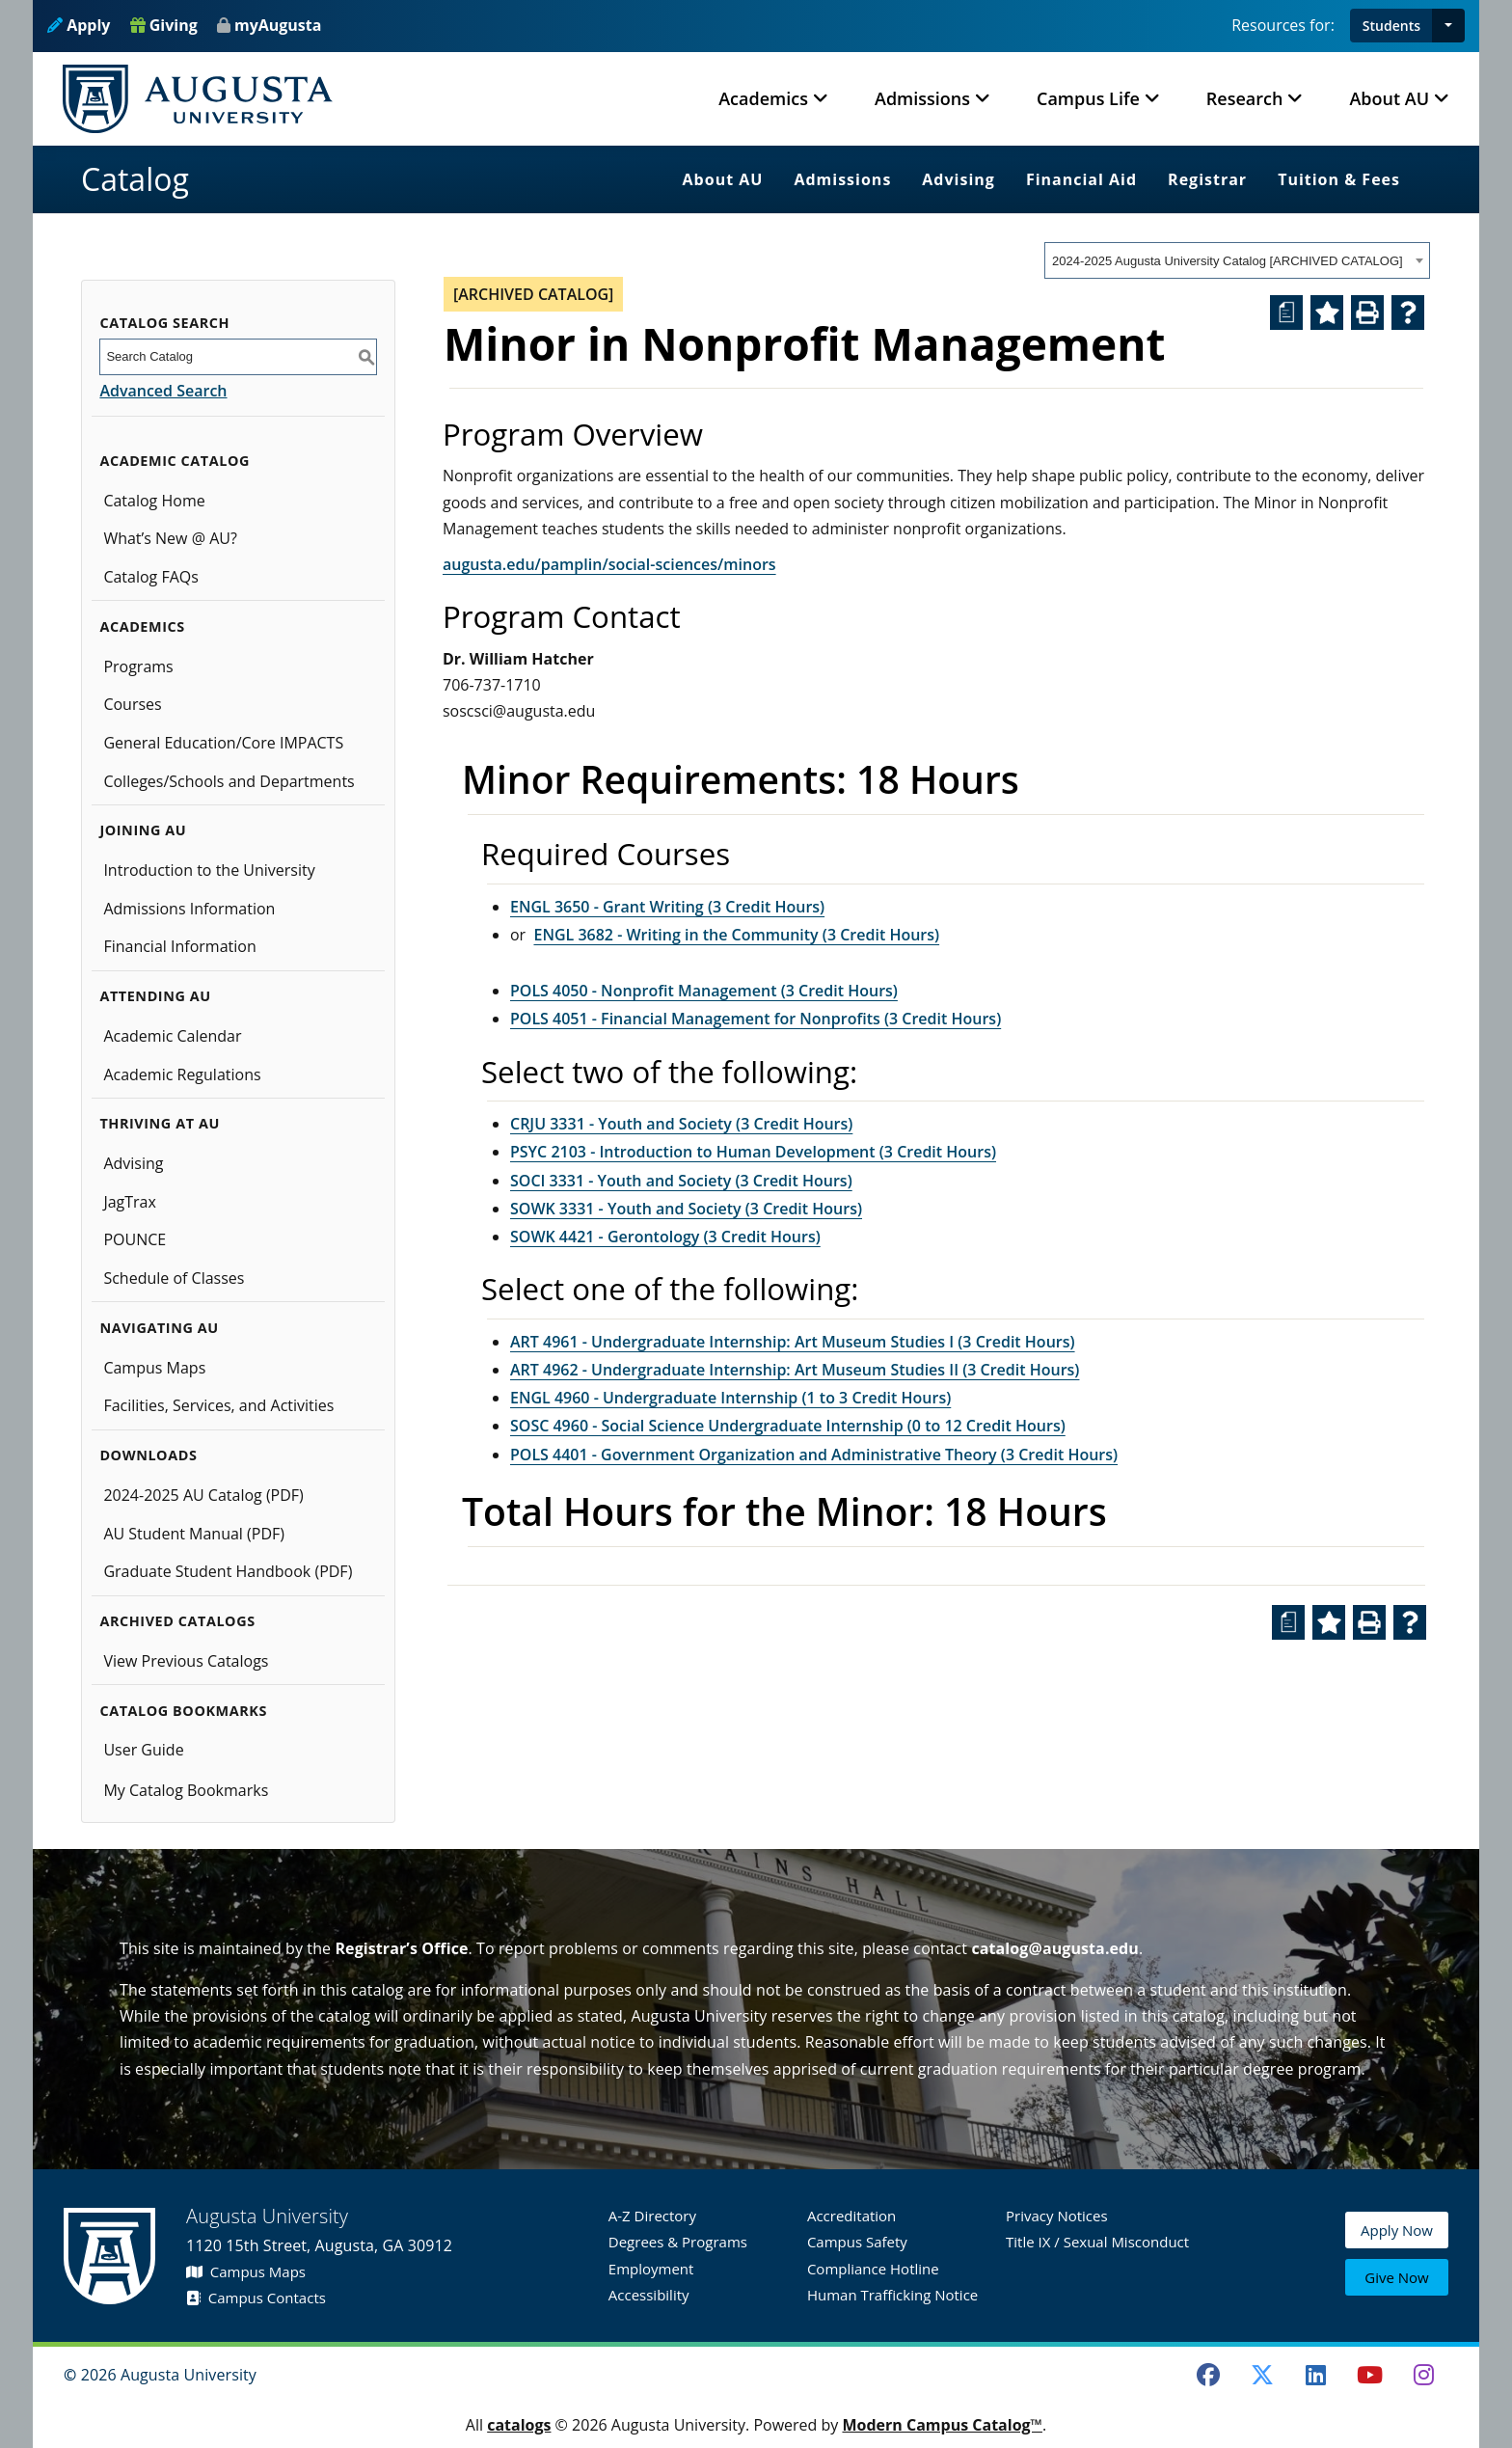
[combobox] (1237, 260)
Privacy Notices (1057, 2215)
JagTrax (129, 1201)
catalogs (519, 2424)
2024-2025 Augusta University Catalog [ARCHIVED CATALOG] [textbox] (1227, 261)
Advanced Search (163, 390)
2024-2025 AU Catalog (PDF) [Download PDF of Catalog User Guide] (203, 1495)
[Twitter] (1262, 2374)
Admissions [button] (922, 98)
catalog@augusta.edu (1055, 1948)
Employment (651, 2268)
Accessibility (648, 2294)
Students (1391, 25)
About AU (723, 179)
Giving (164, 25)
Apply (78, 25)
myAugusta (277, 25)
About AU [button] (1389, 98)
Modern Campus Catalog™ (942, 2424)
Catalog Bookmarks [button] (183, 1710)
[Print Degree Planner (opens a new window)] (1286, 312)
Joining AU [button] (142, 830)
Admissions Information (189, 908)
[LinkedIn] (1316, 2374)
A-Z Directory (652, 2215)
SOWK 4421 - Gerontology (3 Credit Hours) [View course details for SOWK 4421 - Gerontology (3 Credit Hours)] (665, 1236)
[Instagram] (1423, 2374)
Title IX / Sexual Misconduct (1097, 2241)
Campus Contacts (256, 2297)
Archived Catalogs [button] (177, 1621)
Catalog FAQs (151, 576)
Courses (132, 704)
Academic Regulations (181, 1074)
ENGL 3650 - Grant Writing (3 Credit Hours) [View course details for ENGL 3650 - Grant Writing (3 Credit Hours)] (667, 906)
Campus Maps (154, 1367)
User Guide (143, 1749)
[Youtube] (1370, 2374)
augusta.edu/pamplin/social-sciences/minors (609, 564)
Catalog (135, 179)
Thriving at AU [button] (159, 1123)
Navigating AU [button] (158, 1328)
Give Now (1396, 2278)
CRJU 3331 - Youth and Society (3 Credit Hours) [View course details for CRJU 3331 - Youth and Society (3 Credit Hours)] (681, 1123)
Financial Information (179, 946)
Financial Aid (1081, 179)
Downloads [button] (148, 1455)
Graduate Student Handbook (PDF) (227, 1571)
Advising (958, 179)
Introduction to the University (208, 870)
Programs (138, 666)
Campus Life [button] (1088, 98)
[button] (1448, 25)
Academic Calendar (172, 1036)
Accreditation (851, 2215)
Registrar (1207, 179)
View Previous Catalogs (185, 1661)
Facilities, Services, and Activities (218, 1405)
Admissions (842, 179)
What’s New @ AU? (169, 538)
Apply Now (1397, 2233)
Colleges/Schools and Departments (228, 781)
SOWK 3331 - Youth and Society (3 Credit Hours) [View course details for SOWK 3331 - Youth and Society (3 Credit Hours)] (686, 1208)
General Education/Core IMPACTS (223, 742)
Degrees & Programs (677, 2241)
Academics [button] (763, 98)
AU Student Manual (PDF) (193, 1533)
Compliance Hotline (873, 2268)
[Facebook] (1208, 2374)
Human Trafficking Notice (892, 2294)
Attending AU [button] (154, 996)
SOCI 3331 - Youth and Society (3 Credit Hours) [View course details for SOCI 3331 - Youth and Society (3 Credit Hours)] (681, 1180)
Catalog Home (153, 500)
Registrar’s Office (401, 1948)
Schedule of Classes (173, 1278)
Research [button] (1244, 98)
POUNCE (134, 1239)
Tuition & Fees (1339, 179)
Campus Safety (857, 2241)
